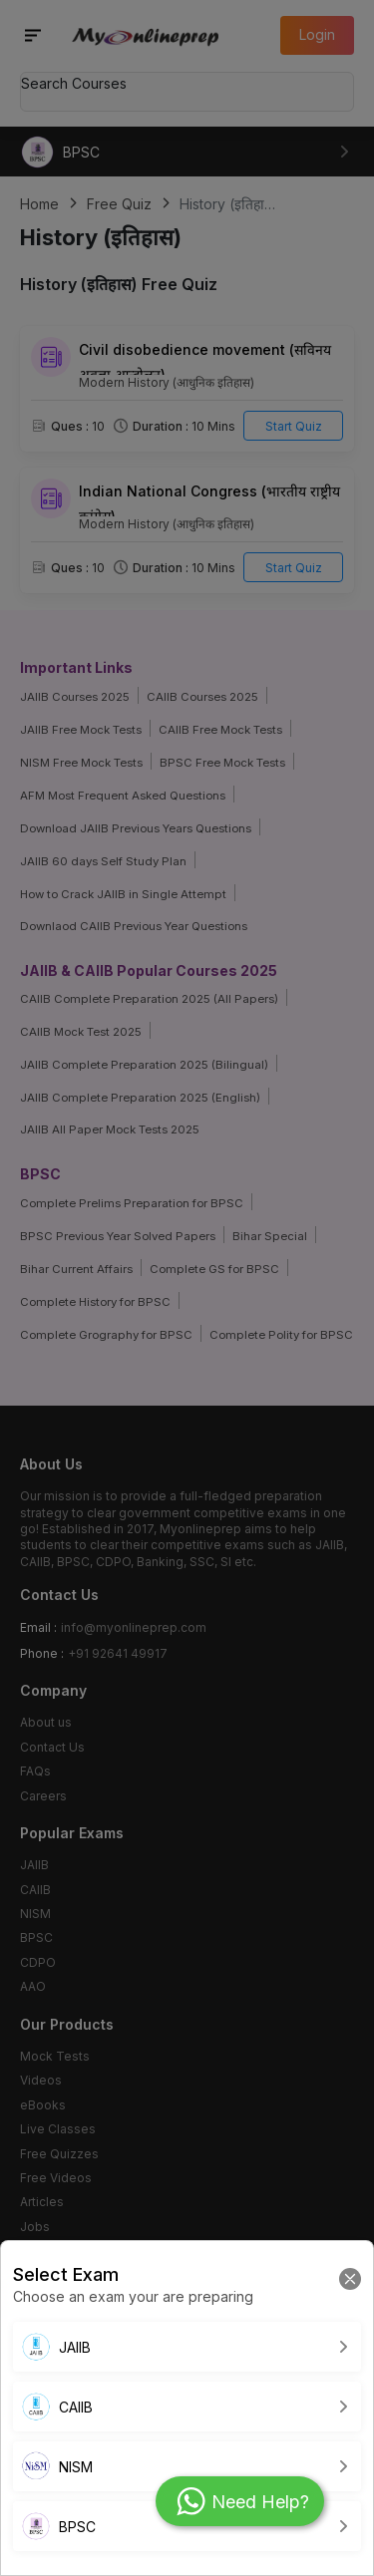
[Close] (350, 2277)
